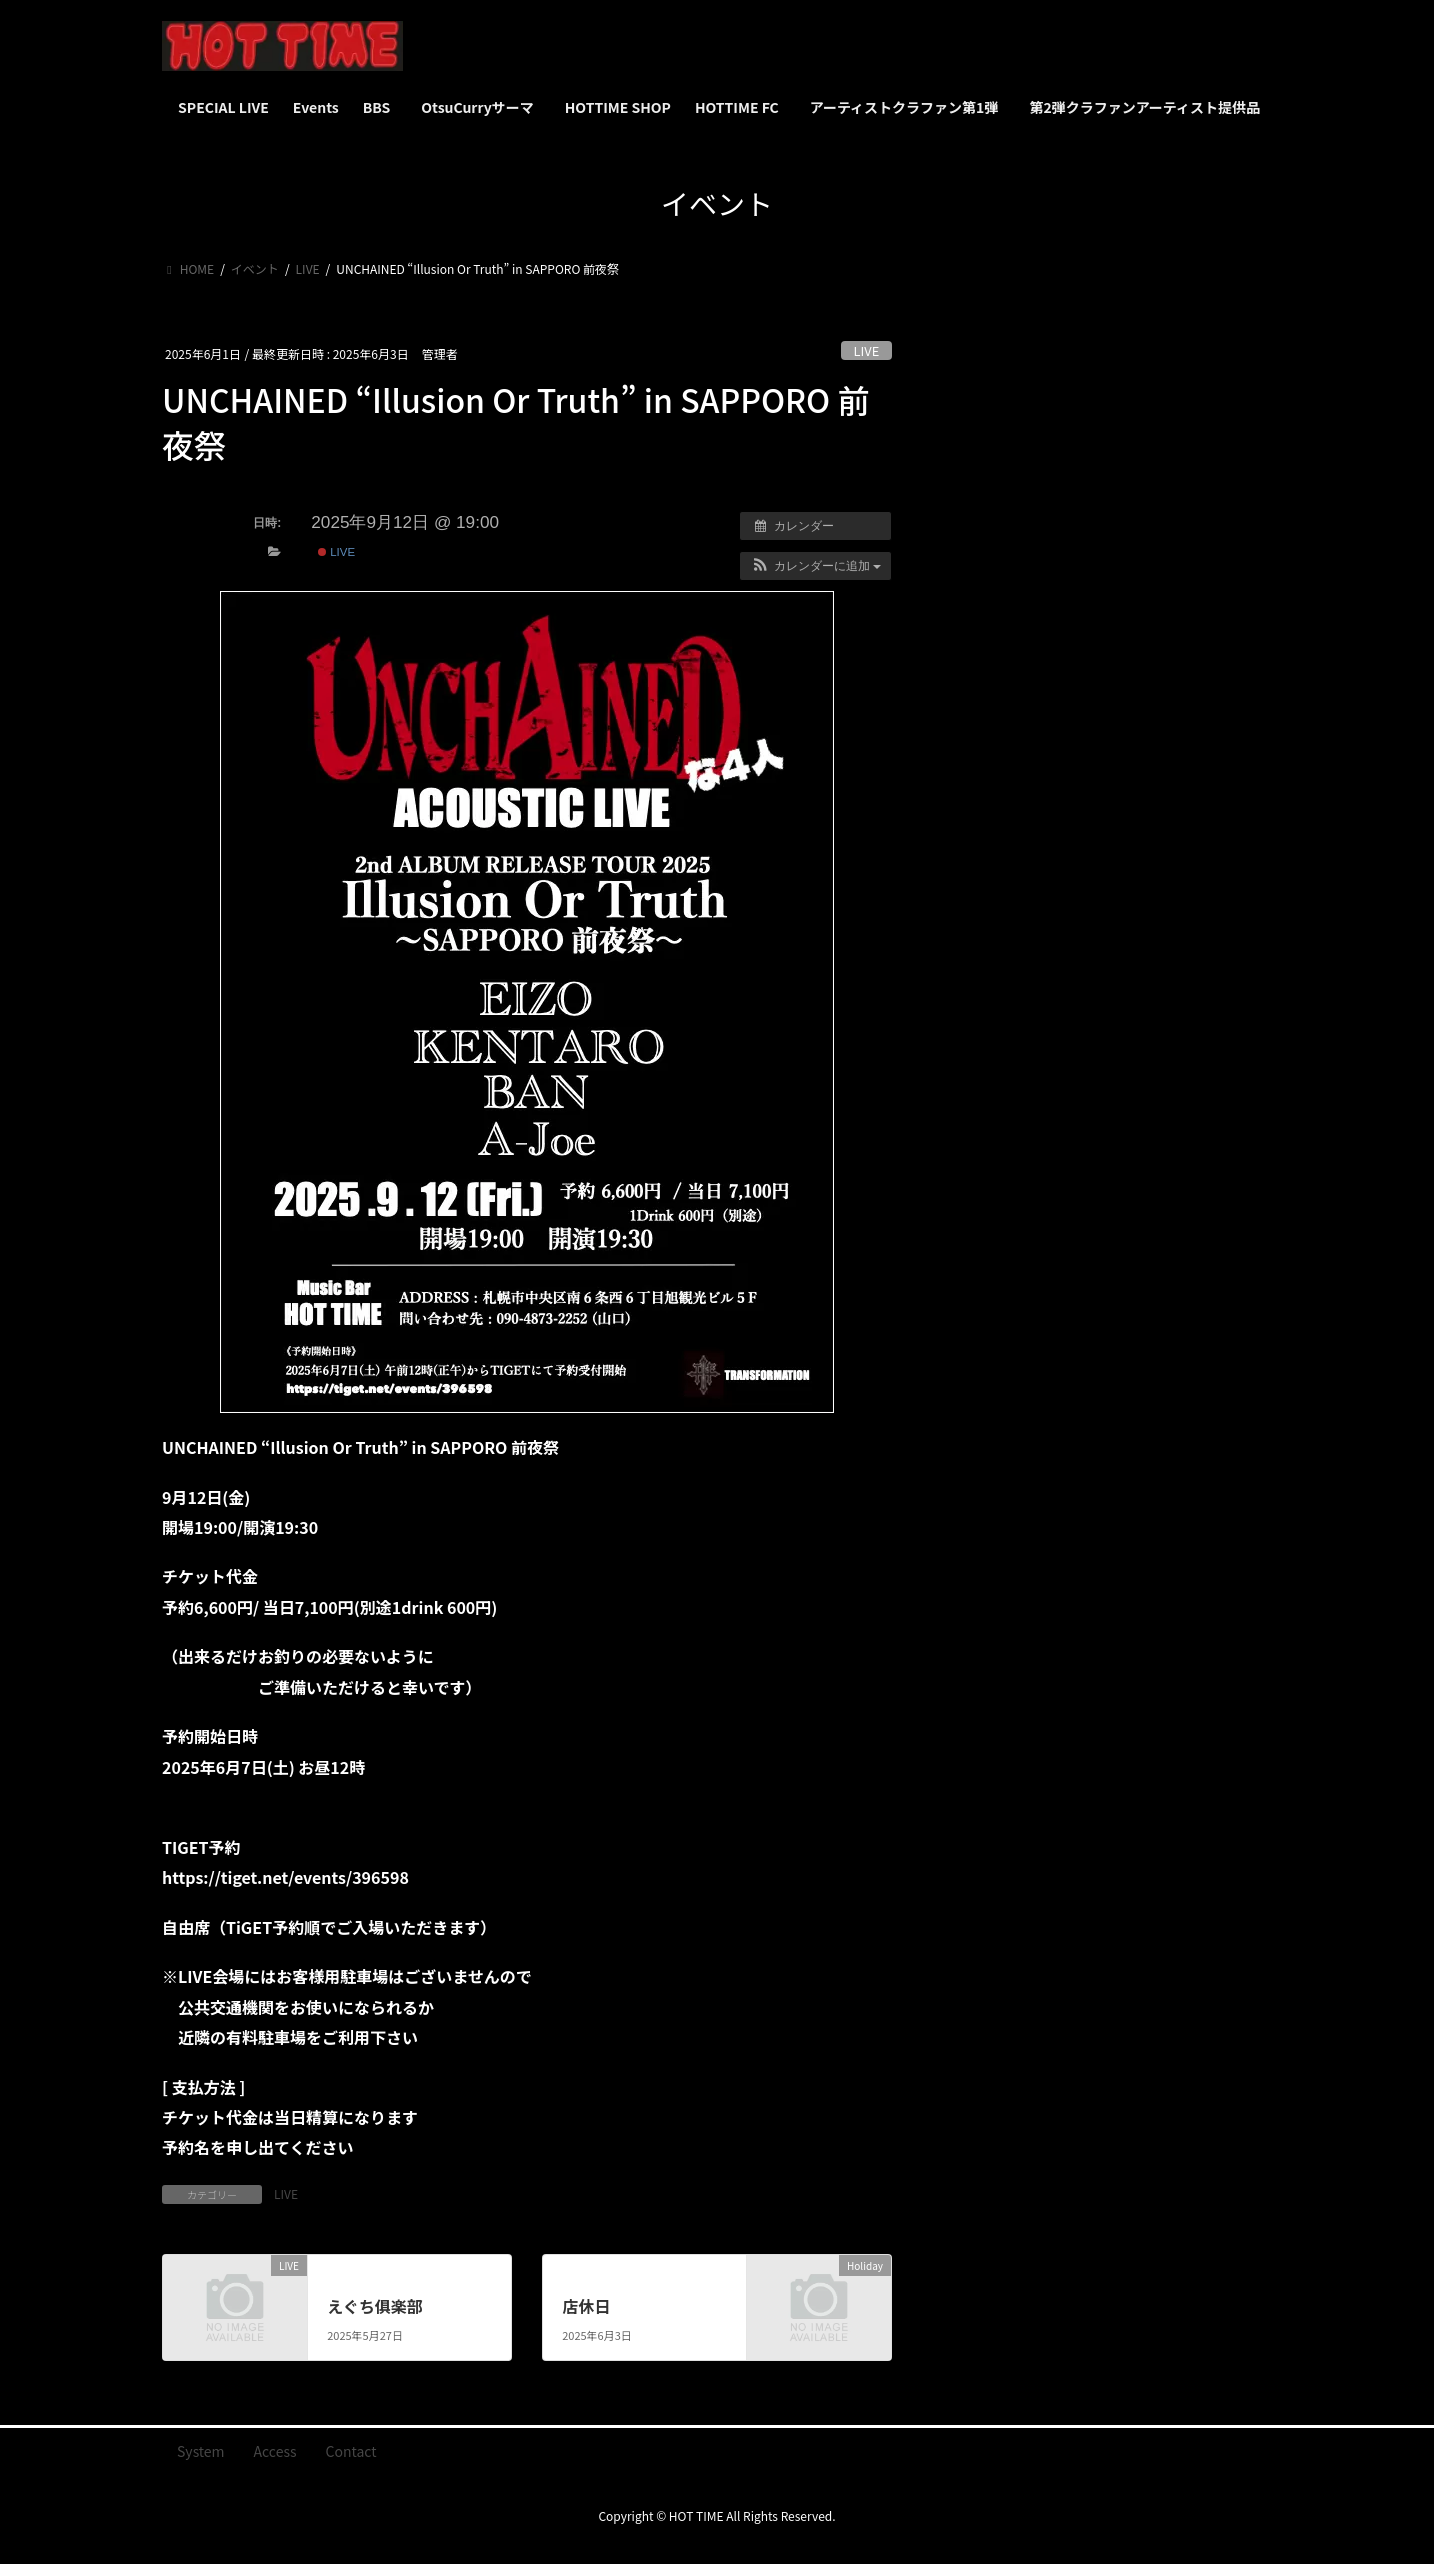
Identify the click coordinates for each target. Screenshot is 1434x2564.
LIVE (867, 350)
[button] (815, 566)
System (201, 2451)
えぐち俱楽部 (375, 2306)
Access (275, 2451)
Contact (351, 2451)
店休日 (586, 2306)
